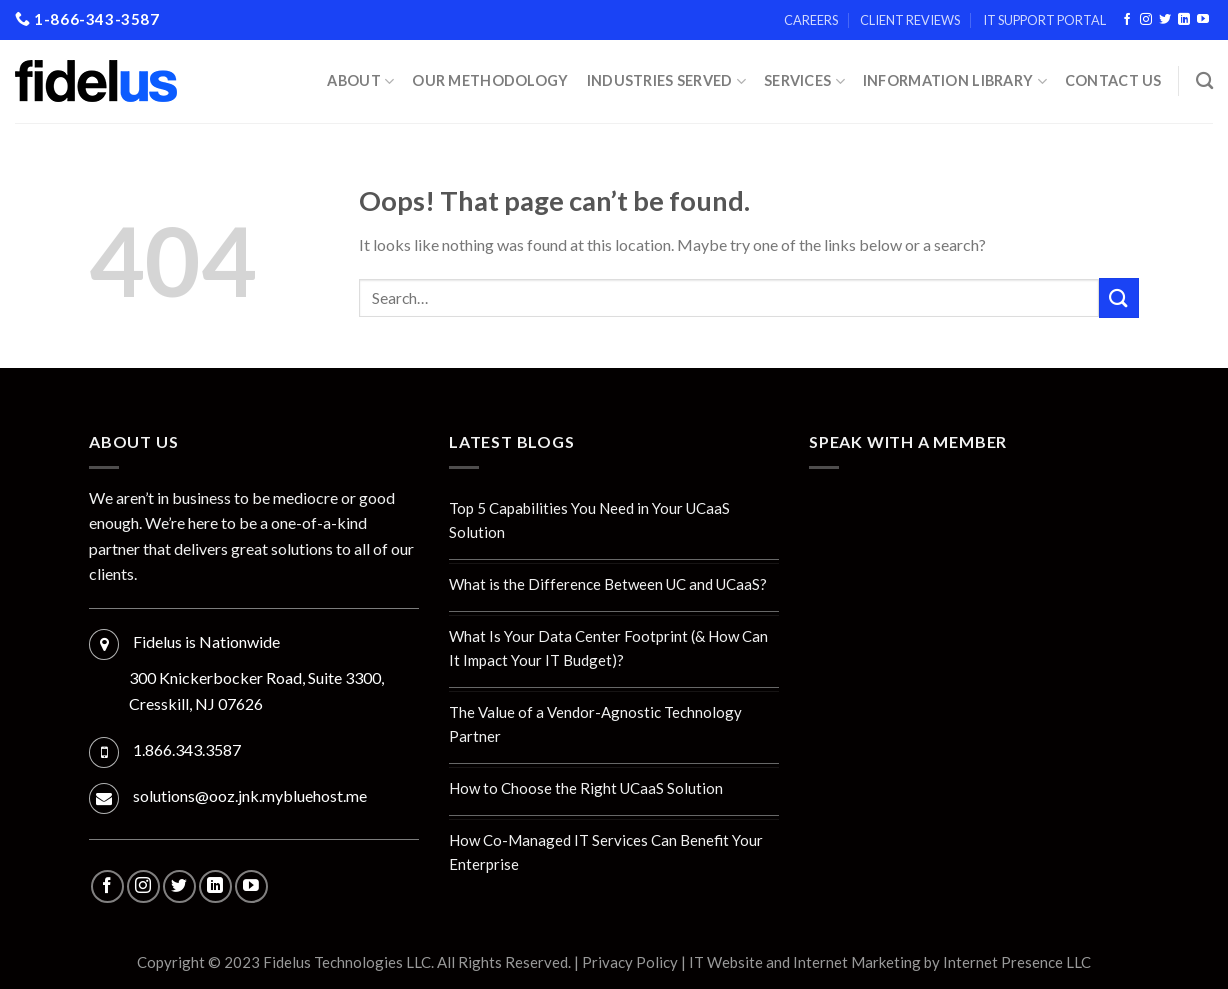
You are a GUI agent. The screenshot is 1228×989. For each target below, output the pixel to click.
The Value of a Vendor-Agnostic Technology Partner (595, 724)
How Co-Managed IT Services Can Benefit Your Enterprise (606, 852)
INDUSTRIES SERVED (666, 81)
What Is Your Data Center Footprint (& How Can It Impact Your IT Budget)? (608, 648)
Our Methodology (490, 80)
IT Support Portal (1044, 20)
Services (804, 81)
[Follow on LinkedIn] (1184, 20)
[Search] (1204, 81)
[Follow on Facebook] (1127, 20)
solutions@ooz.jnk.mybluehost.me (250, 795)
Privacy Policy (630, 962)
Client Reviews (910, 20)
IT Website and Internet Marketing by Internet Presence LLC (890, 962)
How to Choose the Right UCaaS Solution (586, 788)
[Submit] (1119, 297)
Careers (811, 20)
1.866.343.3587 (187, 749)
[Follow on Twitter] (1165, 20)
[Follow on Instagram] (1146, 20)
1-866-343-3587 (87, 19)
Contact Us (1113, 80)
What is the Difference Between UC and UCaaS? (608, 584)
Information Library (955, 81)
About (360, 81)
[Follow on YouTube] (1203, 20)
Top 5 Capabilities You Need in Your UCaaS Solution (589, 520)
